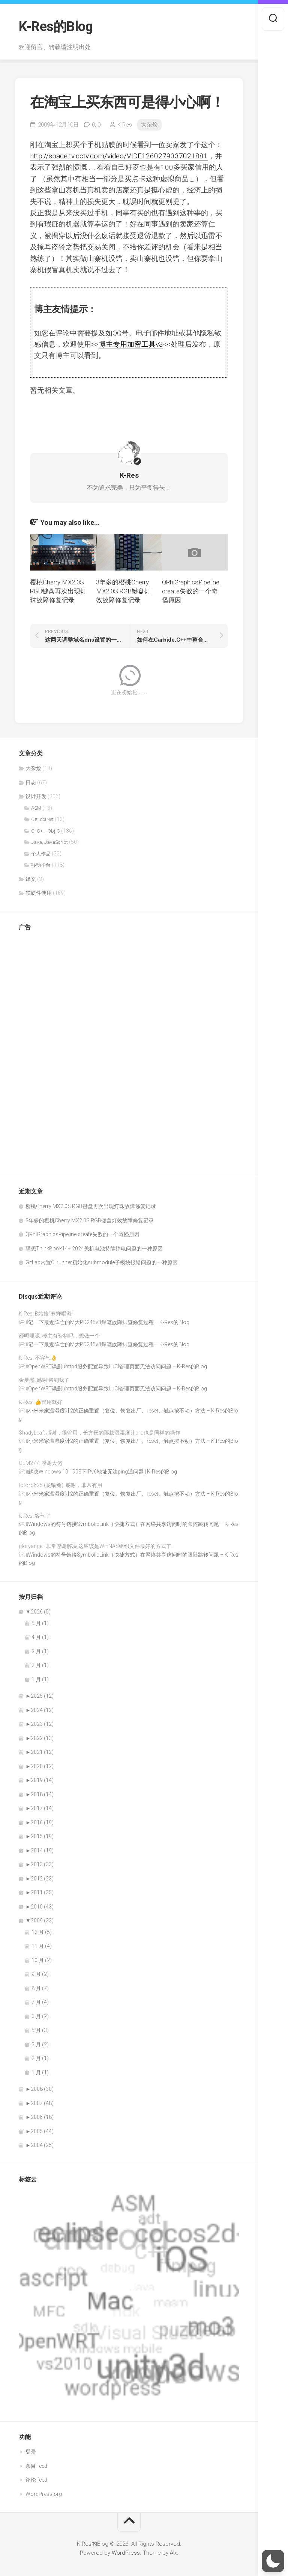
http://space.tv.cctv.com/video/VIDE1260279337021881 (119, 156)
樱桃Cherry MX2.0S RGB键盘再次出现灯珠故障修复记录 (58, 591)
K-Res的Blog (56, 26)
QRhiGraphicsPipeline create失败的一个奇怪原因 (190, 591)
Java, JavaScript (49, 842)
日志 (31, 782)
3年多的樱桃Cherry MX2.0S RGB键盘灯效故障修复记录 (123, 591)
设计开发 (36, 796)
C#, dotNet (42, 819)
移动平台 (41, 865)
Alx (173, 2552)
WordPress (126, 2552)
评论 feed (36, 2480)
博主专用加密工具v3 (131, 344)
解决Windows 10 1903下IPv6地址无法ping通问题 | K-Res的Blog (102, 1472)
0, (96, 124)
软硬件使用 (39, 893)
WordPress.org (44, 2494)
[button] (273, 2561)
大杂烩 (149, 124)
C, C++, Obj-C (45, 831)
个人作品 (41, 854)
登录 (31, 2452)
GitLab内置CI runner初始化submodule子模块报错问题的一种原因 (102, 1262)
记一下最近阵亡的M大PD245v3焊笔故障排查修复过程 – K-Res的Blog (108, 1322)
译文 (31, 879)
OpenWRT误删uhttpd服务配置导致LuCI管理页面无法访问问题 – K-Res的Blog (117, 1366)
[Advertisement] (49, 1049)
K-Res (124, 124)
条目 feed (36, 2466)
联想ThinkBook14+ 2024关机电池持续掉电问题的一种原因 (94, 1248)
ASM (36, 808)
